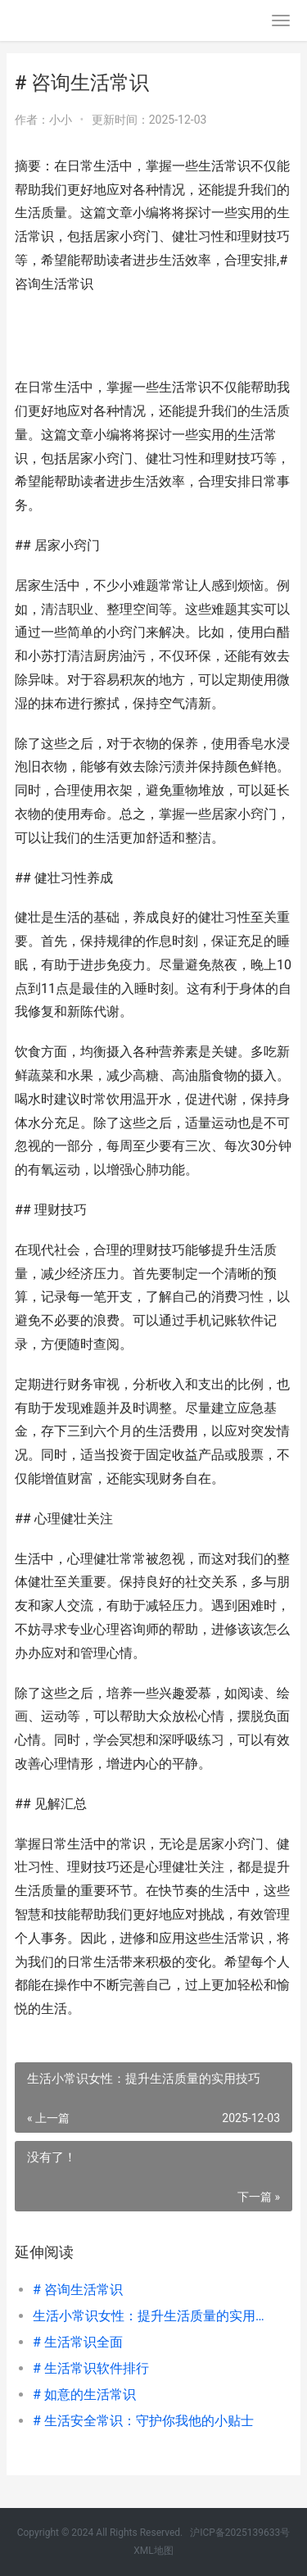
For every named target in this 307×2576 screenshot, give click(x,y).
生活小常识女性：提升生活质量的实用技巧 (149, 2316)
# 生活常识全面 (78, 2342)
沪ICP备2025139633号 (240, 2532)
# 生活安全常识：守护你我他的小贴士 (143, 2421)
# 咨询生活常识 (78, 2289)
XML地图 (153, 2550)
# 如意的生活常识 (84, 2394)
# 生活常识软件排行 (91, 2368)
